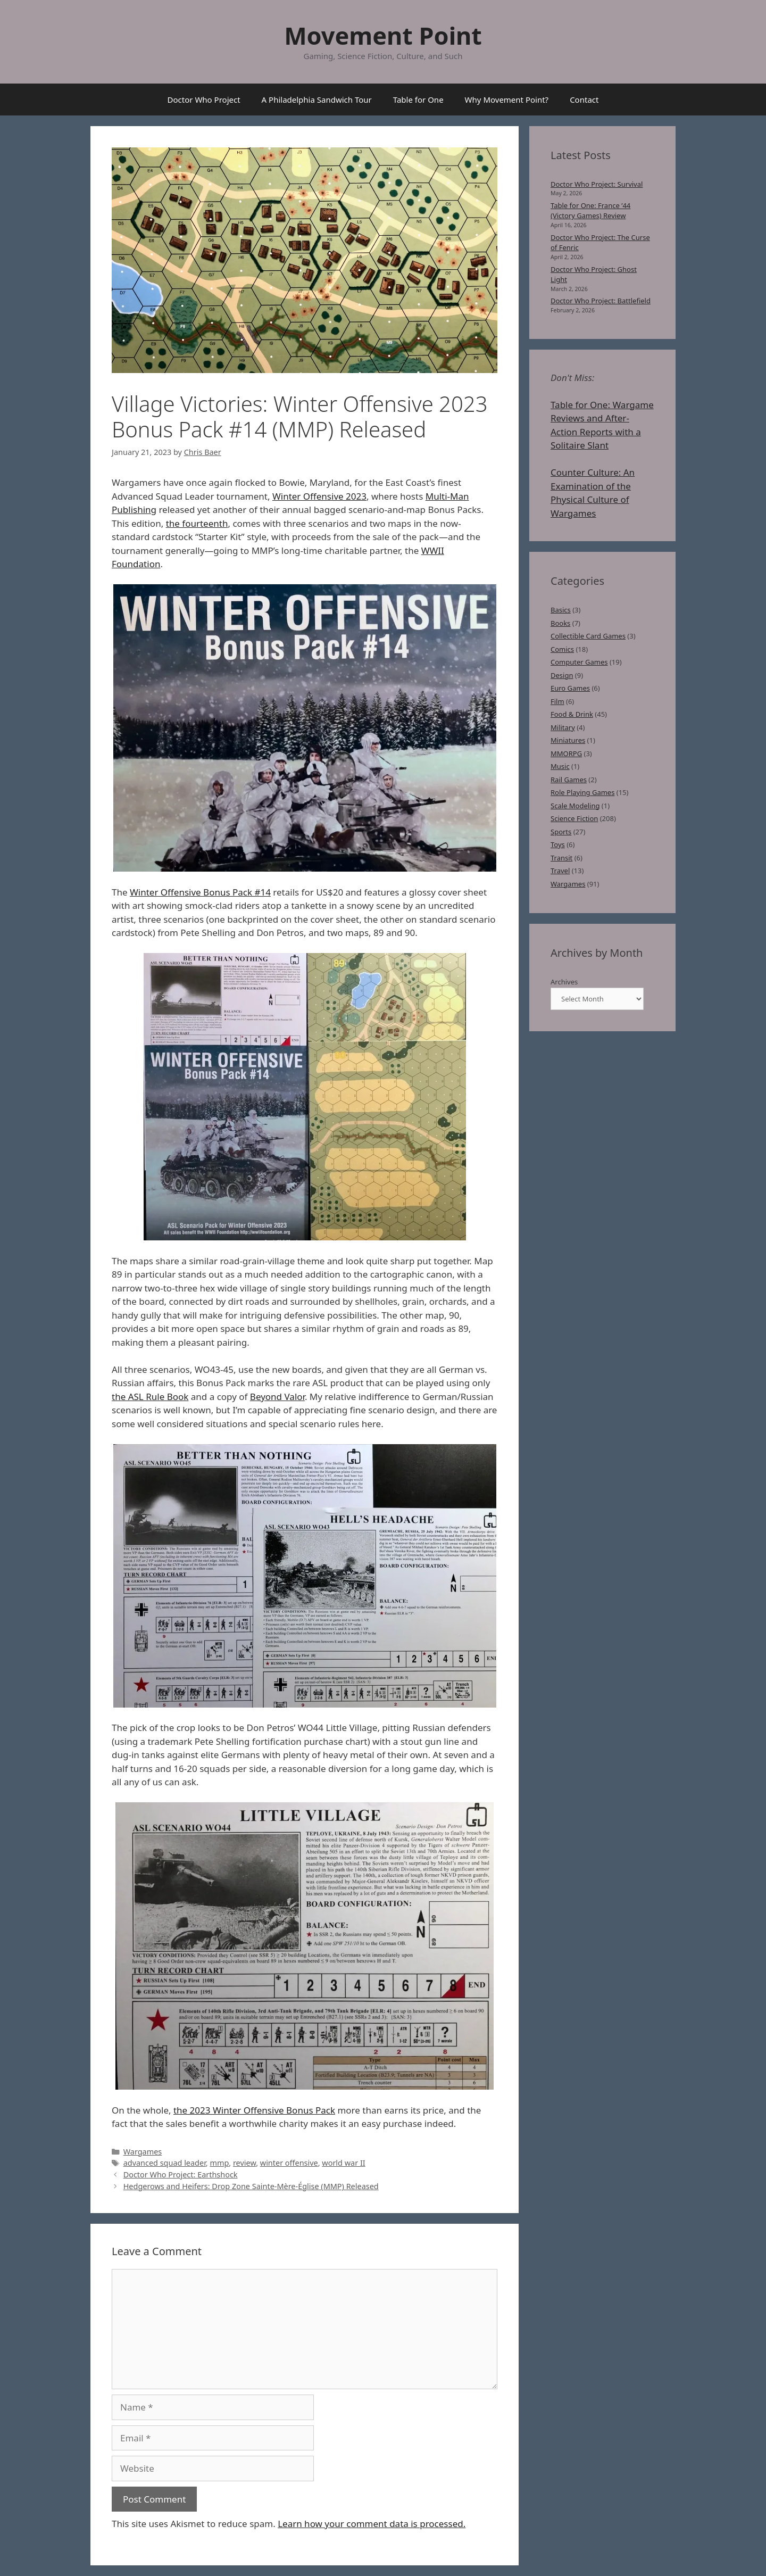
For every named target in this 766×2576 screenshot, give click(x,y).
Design (562, 675)
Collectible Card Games (588, 636)
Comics (562, 649)
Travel (560, 870)
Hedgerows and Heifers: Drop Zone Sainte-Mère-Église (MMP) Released (251, 2186)
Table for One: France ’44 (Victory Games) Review (590, 211)
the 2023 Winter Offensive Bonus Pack (254, 2110)
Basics (561, 610)
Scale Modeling (575, 805)
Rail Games (569, 779)
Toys (558, 844)
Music (560, 766)
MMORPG (566, 753)
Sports (561, 831)
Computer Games (579, 662)
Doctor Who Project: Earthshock (180, 2174)
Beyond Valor (277, 1396)
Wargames (142, 2152)
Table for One (418, 99)
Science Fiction (574, 818)
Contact (584, 99)
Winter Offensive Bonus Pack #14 (200, 892)
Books (560, 623)
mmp (219, 2163)
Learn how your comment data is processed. (371, 2523)
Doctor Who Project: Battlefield (601, 300)
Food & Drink (572, 714)
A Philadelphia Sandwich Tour (317, 99)
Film (557, 701)
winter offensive (289, 2163)
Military (563, 727)
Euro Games (570, 688)
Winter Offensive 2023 (319, 496)
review (244, 2163)
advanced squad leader (164, 2163)
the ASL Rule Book (150, 1396)
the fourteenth (197, 523)
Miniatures (568, 740)
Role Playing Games (582, 792)
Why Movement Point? (507, 99)
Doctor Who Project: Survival (597, 184)
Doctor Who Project (204, 99)
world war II (343, 2163)
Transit (561, 858)
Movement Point (383, 35)
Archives (564, 982)
